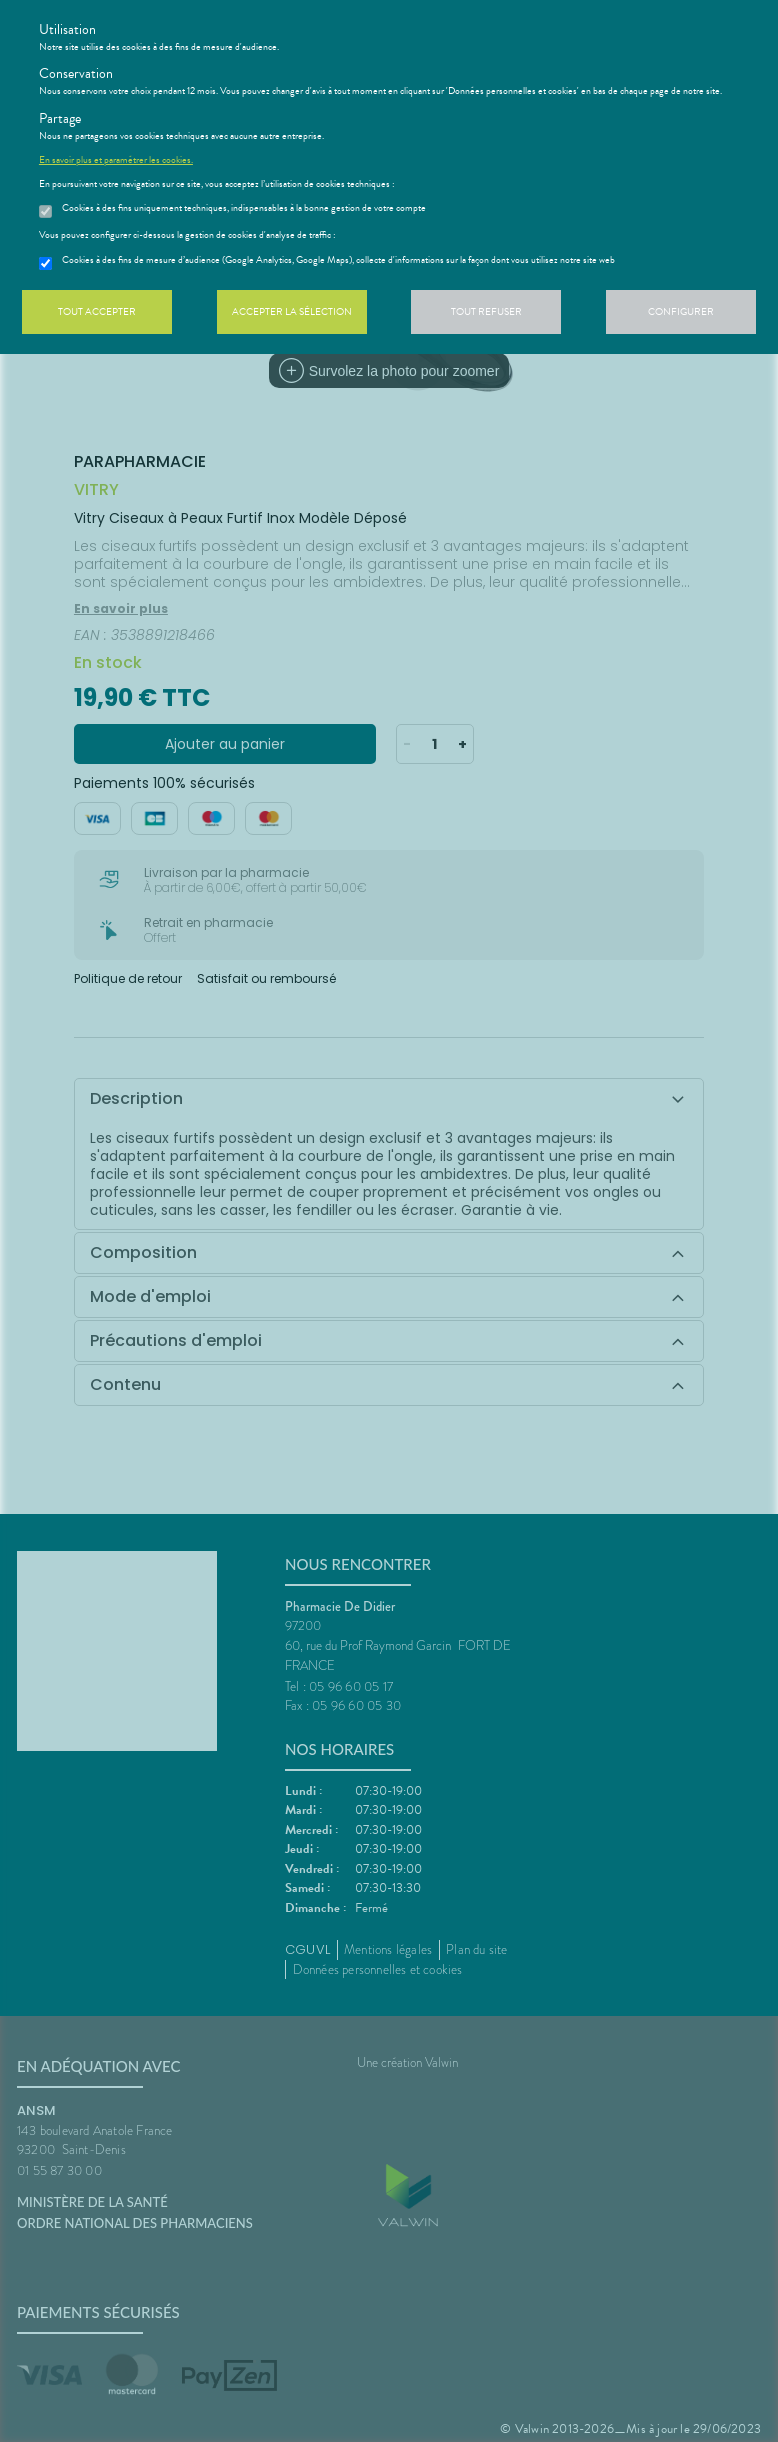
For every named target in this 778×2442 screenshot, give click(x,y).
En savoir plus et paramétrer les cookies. (116, 160)
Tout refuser (486, 311)
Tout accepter (97, 311)
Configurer (681, 311)
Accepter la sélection (292, 311)
